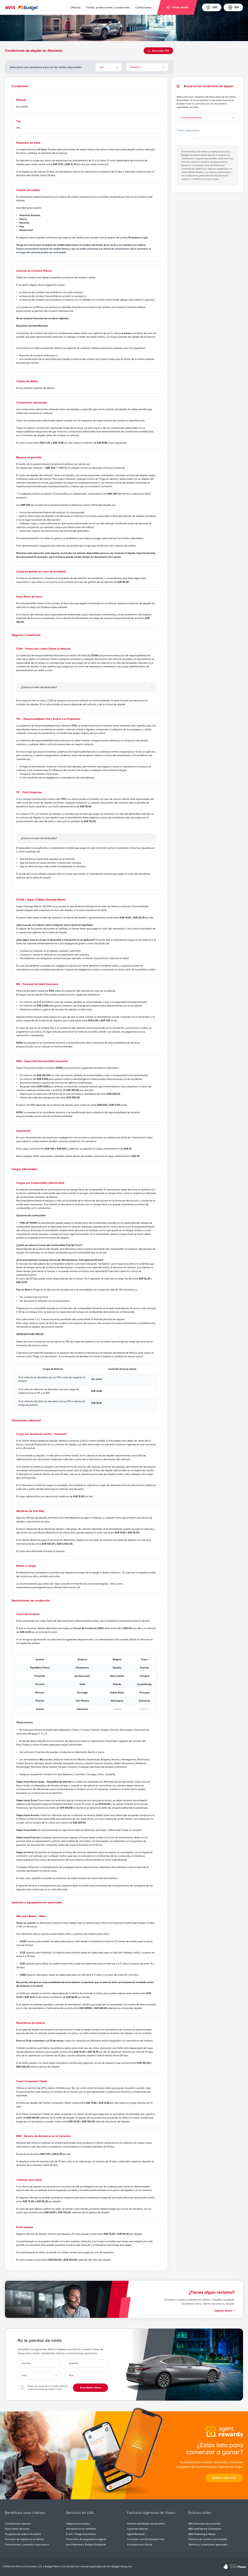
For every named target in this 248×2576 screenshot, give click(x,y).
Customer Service (137, 2528)
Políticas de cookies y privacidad (207, 2539)
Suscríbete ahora (90, 2387)
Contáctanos (143, 7)
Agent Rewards (136, 2534)
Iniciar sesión (177, 7)
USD (212, 7)
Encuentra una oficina (139, 2544)
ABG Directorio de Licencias (204, 2523)
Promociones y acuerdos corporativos (27, 2544)
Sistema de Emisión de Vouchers (146, 2523)
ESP (233, 7)
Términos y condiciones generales (208, 2544)
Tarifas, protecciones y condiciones (108, 7)
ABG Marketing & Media (202, 2534)
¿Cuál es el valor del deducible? (39, 687)
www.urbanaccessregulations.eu (34, 1587)
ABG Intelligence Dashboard (204, 2528)
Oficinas (75, 7)
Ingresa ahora (224, 2310)
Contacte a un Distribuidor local (145, 2539)
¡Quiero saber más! (224, 2477)
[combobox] (41, 2375)
